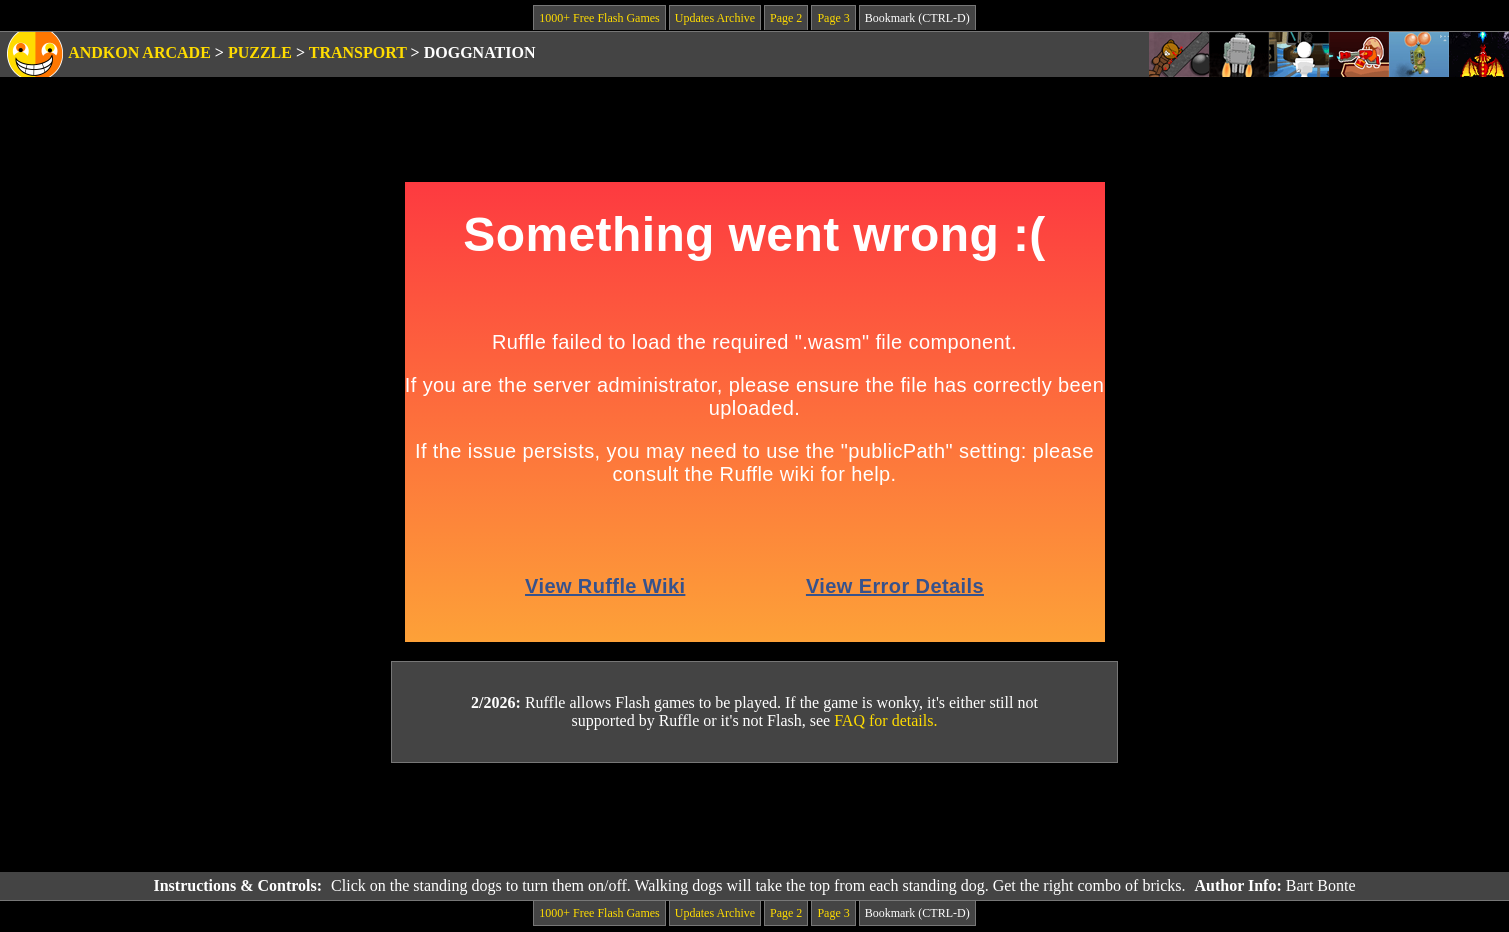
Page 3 (833, 18)
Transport (358, 52)
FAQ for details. (885, 720)
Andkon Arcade (139, 52)
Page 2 (786, 18)
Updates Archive (715, 18)
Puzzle (260, 52)
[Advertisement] (755, 818)
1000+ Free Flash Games (599, 18)
